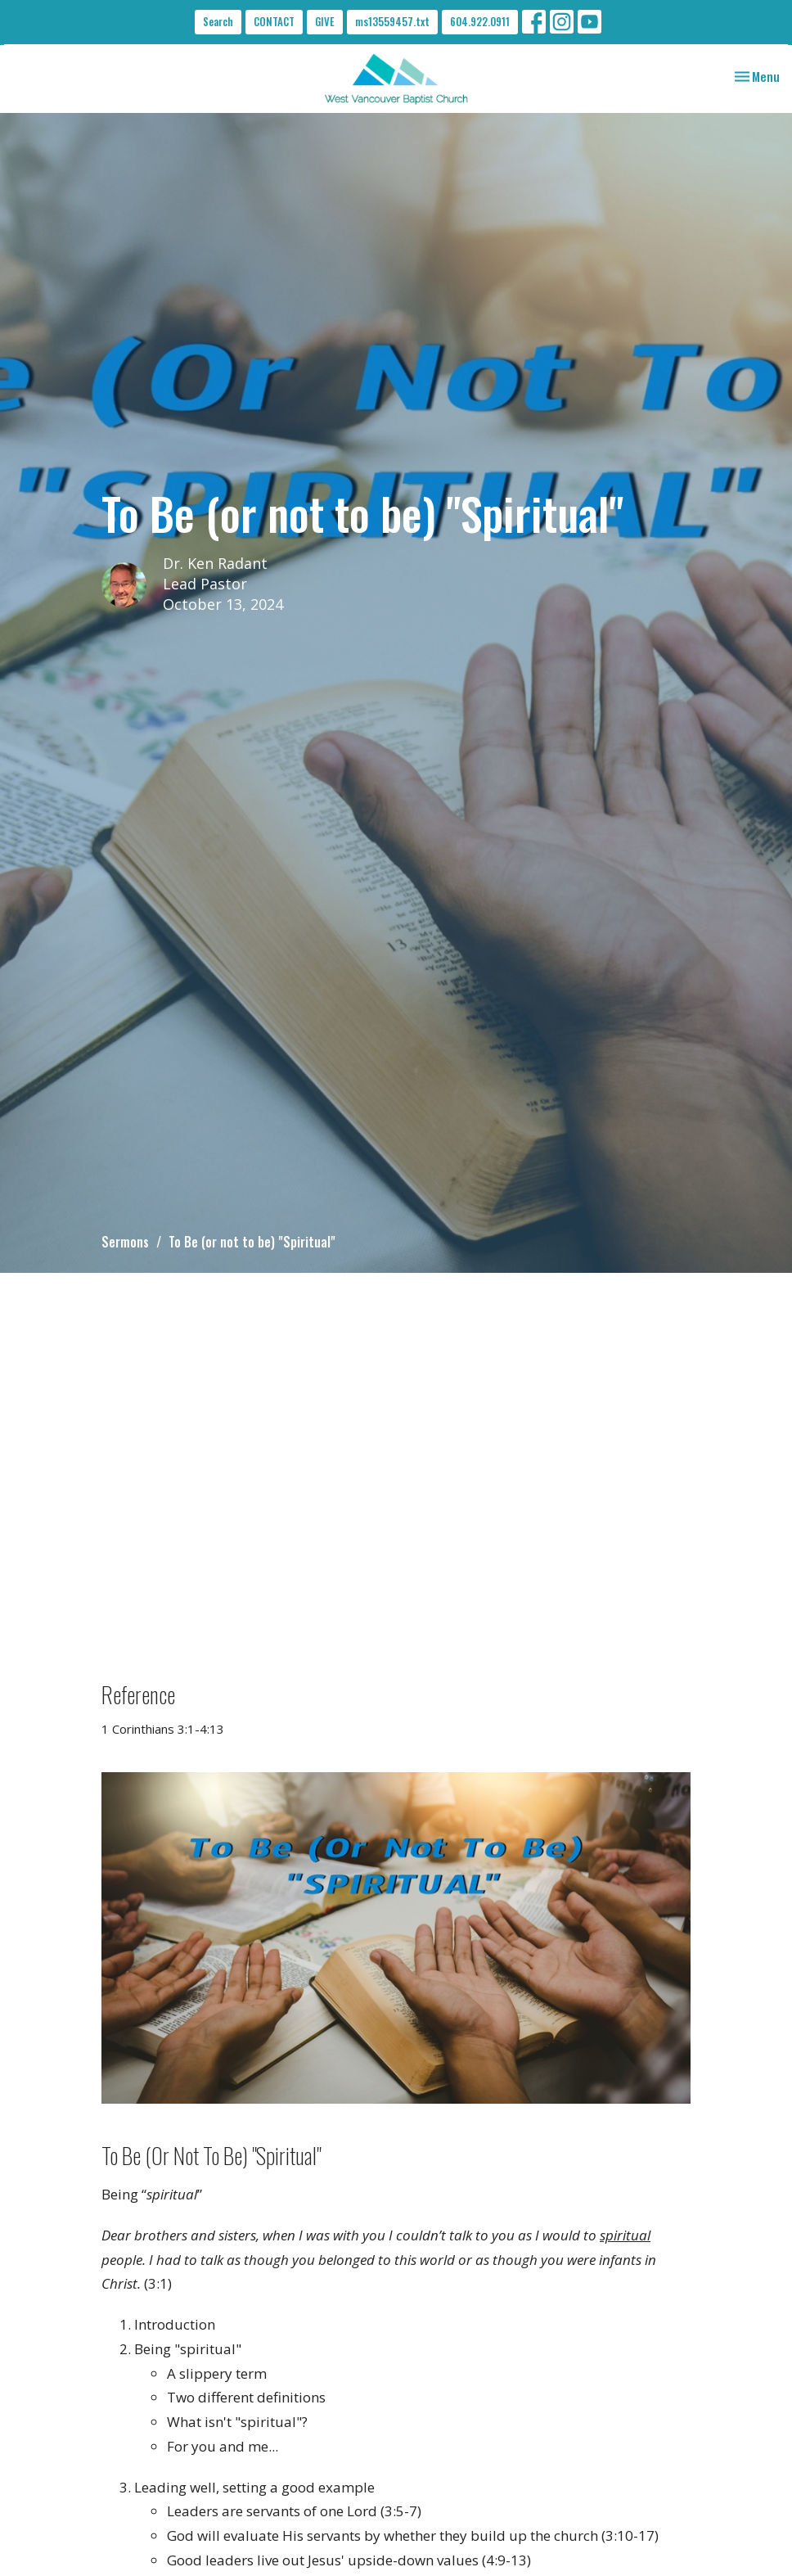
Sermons (125, 1242)
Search (218, 21)
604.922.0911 (480, 21)
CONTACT (274, 21)
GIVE (325, 21)
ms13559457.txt (392, 21)
